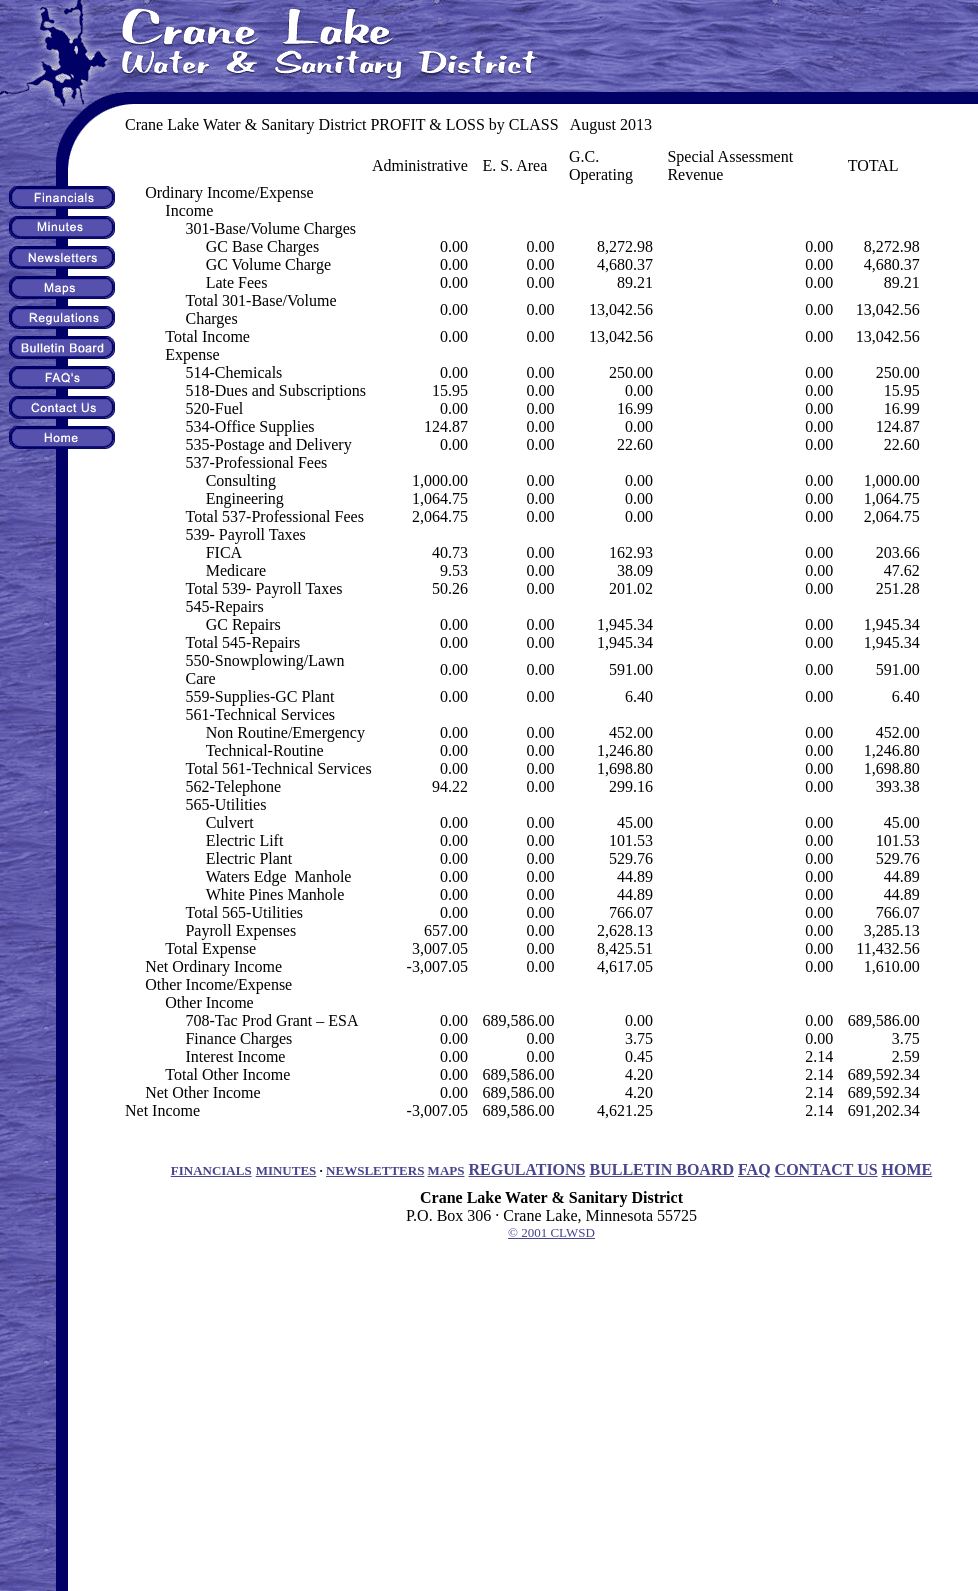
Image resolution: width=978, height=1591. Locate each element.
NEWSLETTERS (375, 1170)
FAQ (754, 1169)
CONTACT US (826, 1169)
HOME (907, 1169)
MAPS (446, 1170)
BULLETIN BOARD (662, 1169)
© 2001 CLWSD (551, 1232)
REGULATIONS (526, 1169)
